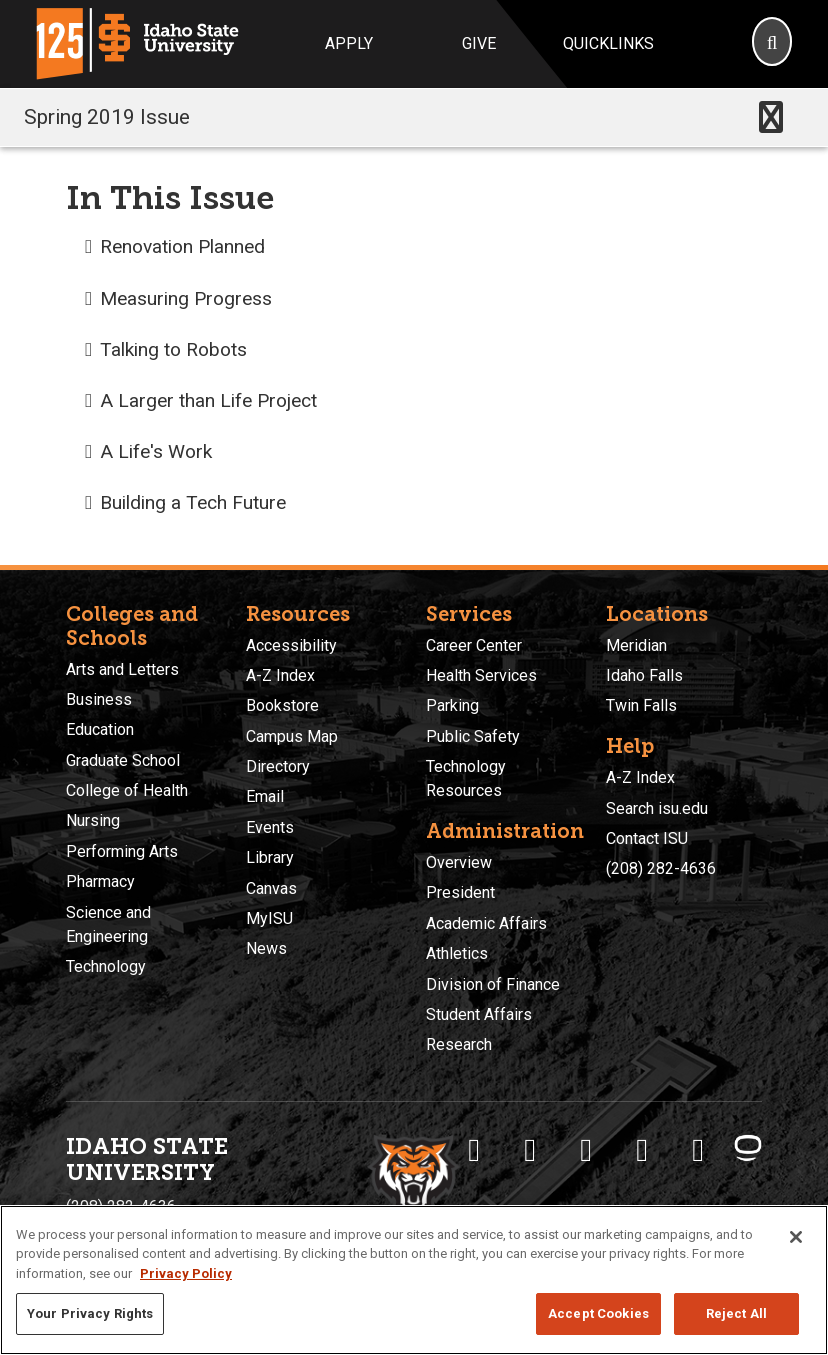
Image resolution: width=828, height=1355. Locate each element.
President (460, 892)
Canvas (271, 888)
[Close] (796, 1237)
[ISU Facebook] (474, 1150)
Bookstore (282, 705)
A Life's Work (156, 451)
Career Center (474, 645)
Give (479, 43)
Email (265, 796)
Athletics (457, 953)
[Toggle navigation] (771, 117)
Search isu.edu (657, 808)
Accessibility (291, 645)
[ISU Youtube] (642, 1150)
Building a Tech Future (193, 502)
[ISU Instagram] (586, 1150)
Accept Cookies (598, 1313)
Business (99, 699)
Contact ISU (647, 838)
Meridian (636, 645)
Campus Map (292, 736)
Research (459, 1044)
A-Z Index (280, 675)
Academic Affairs (486, 923)
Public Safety (473, 736)
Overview (459, 862)
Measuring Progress (186, 298)
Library (270, 857)
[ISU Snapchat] (698, 1150)
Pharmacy (100, 881)
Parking (452, 705)
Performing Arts (122, 851)
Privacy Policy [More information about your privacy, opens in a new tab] (186, 1273)
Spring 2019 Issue (107, 117)
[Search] (772, 44)
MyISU (269, 918)
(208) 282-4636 (661, 868)
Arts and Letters (122, 669)
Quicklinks (608, 43)
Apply (349, 43)
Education (100, 729)
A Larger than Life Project (208, 400)
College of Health (127, 790)
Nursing (93, 820)
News (266, 948)
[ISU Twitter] (530, 1150)
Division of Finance (493, 984)
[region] (414, 1280)
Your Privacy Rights (90, 1313)
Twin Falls (641, 705)
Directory (278, 766)
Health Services (481, 675)
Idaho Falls (644, 675)
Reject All (736, 1313)
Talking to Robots (173, 349)
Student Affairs (479, 1014)
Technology (106, 966)
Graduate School (123, 760)
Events (270, 827)
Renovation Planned (182, 246)
